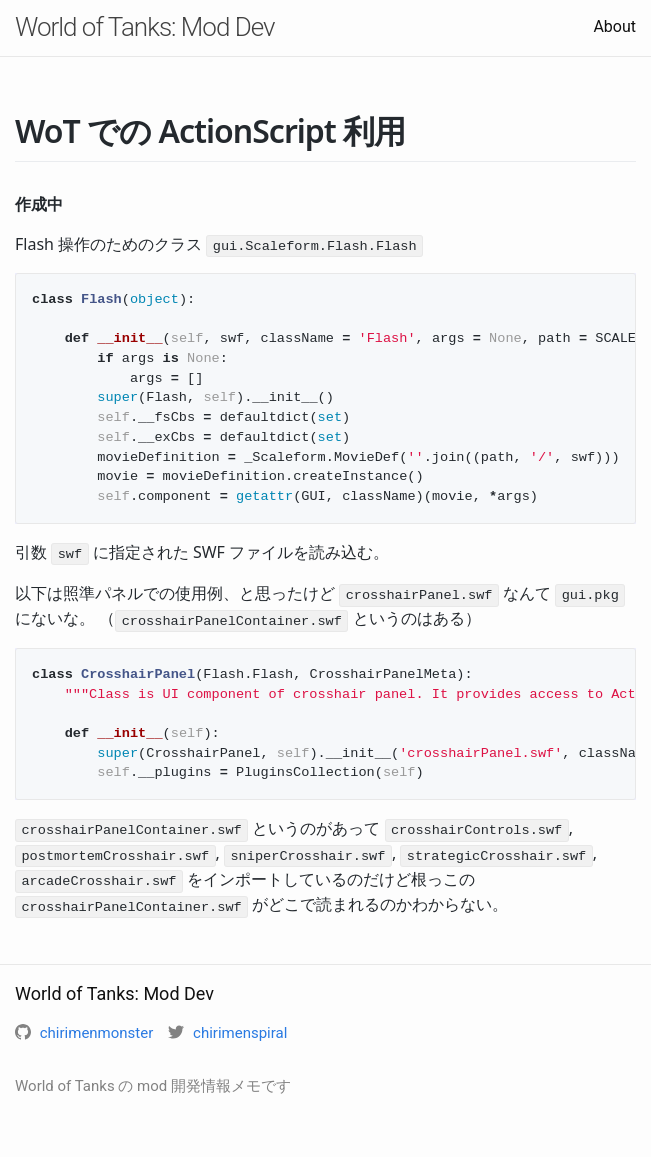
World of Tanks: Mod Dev (145, 27)
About (614, 26)
